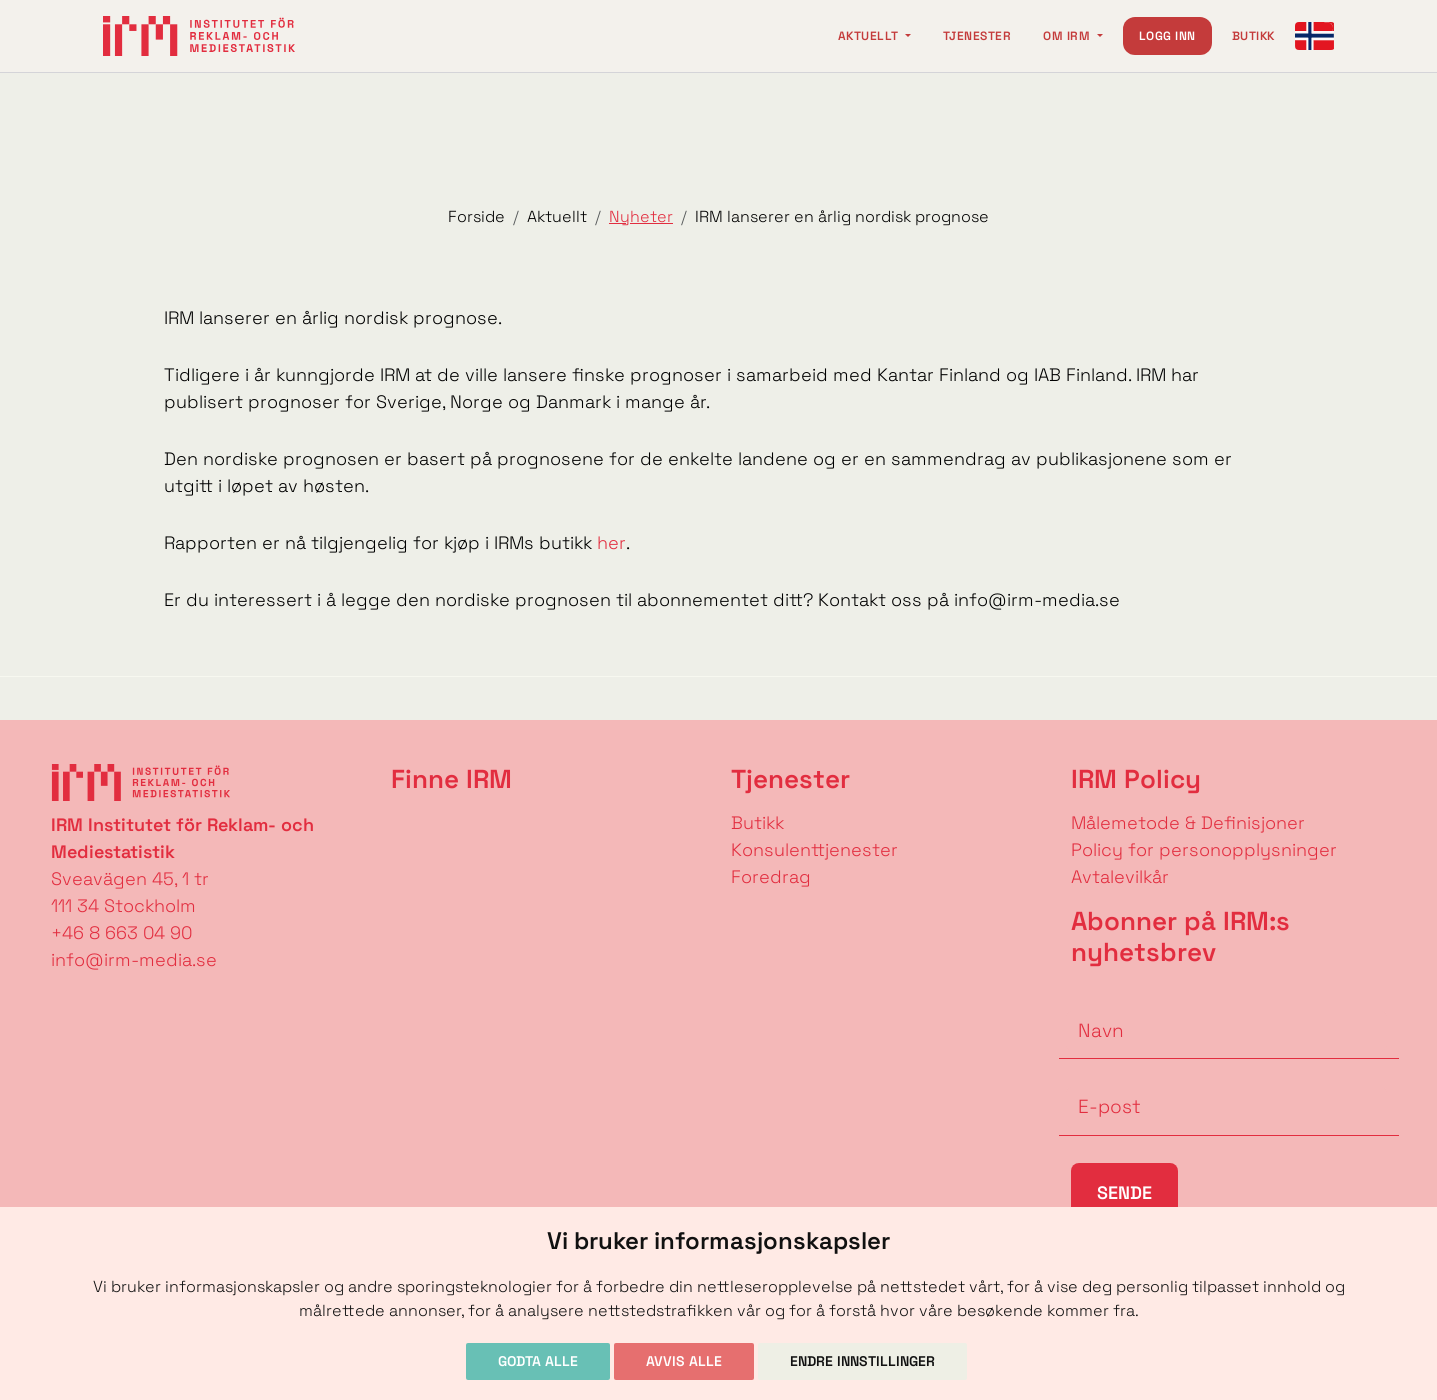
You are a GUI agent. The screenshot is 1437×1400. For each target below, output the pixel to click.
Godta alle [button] (538, 1361)
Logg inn (1167, 36)
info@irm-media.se (134, 959)
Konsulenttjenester (814, 849)
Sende (1124, 1192)
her (611, 542)
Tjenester (977, 36)
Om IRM (1068, 36)
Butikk (1253, 36)
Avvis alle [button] (684, 1361)
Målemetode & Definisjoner (1188, 822)
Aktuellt (870, 36)
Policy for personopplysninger (1204, 849)
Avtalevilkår (1120, 876)
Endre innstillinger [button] (862, 1361)
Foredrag (771, 876)
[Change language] (1315, 36)
